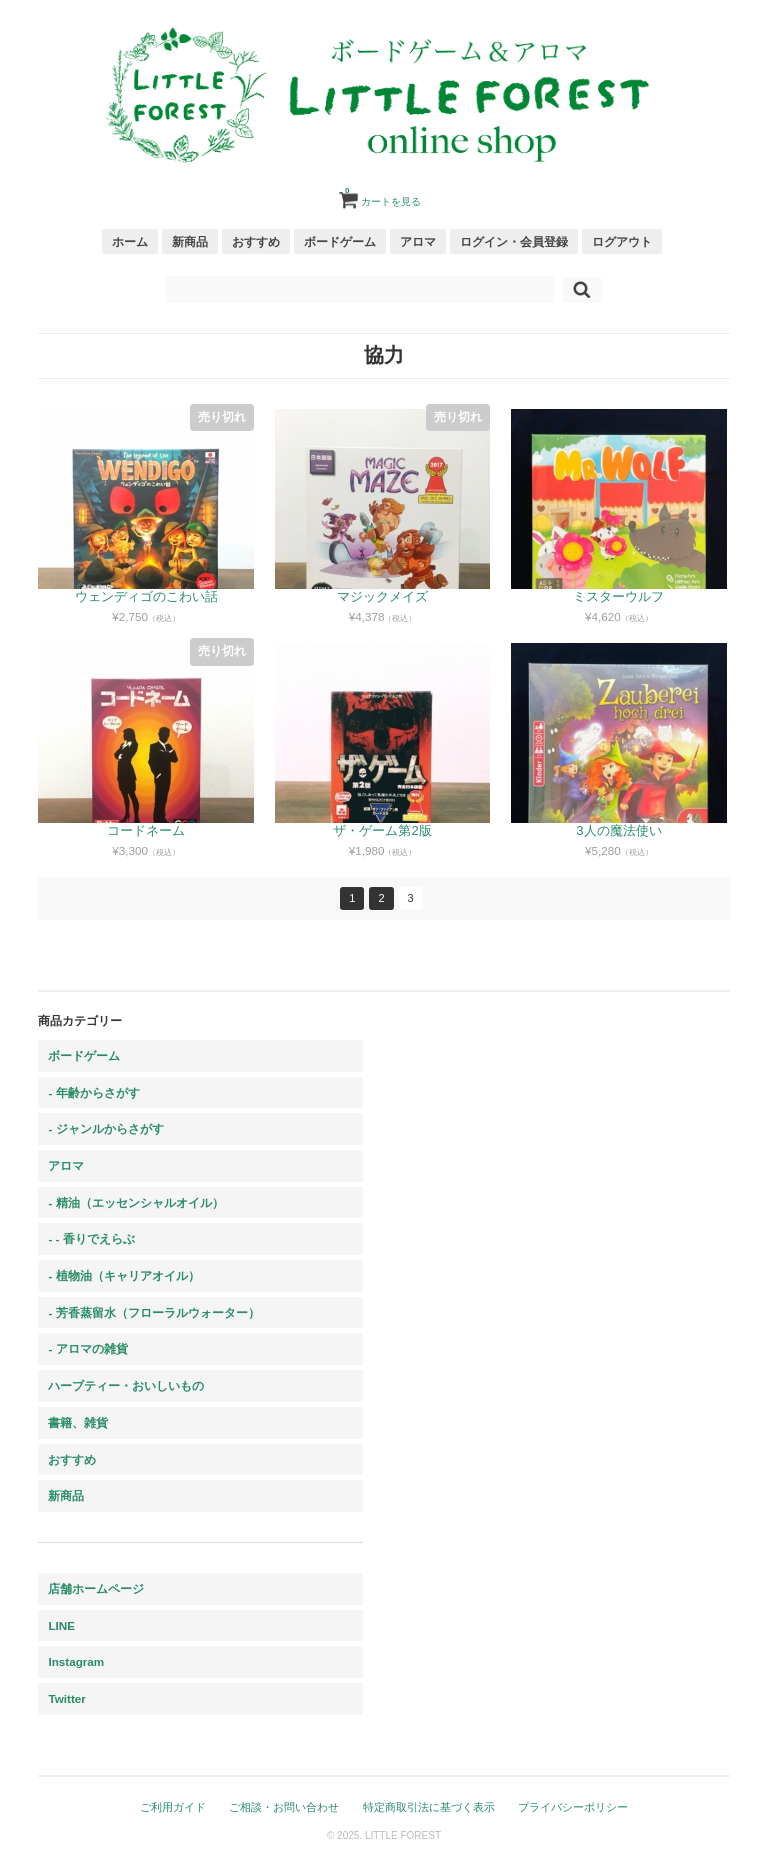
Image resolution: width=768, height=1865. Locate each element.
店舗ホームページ (96, 1588)
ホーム (130, 241)
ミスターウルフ (618, 596)
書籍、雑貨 (78, 1422)
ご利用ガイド (173, 1807)
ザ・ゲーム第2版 (382, 830)
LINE (61, 1625)
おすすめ (256, 241)
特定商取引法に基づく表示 (429, 1807)
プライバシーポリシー (573, 1807)
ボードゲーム (340, 241)
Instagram (76, 1661)
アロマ (418, 241)
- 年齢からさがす (93, 1092)
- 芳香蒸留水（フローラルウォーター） (153, 1312)
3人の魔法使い (618, 830)
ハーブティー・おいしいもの (126, 1385)
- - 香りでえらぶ (91, 1238)
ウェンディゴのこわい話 (146, 596)
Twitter (66, 1698)
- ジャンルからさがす (105, 1128)
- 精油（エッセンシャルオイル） (135, 1202)
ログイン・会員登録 (514, 241)
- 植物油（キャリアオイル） (123, 1275)
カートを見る (383, 194)
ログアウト (622, 241)
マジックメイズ (382, 596)
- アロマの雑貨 (87, 1348)
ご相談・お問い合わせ (284, 1807)
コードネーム (146, 830)
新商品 (190, 241)
